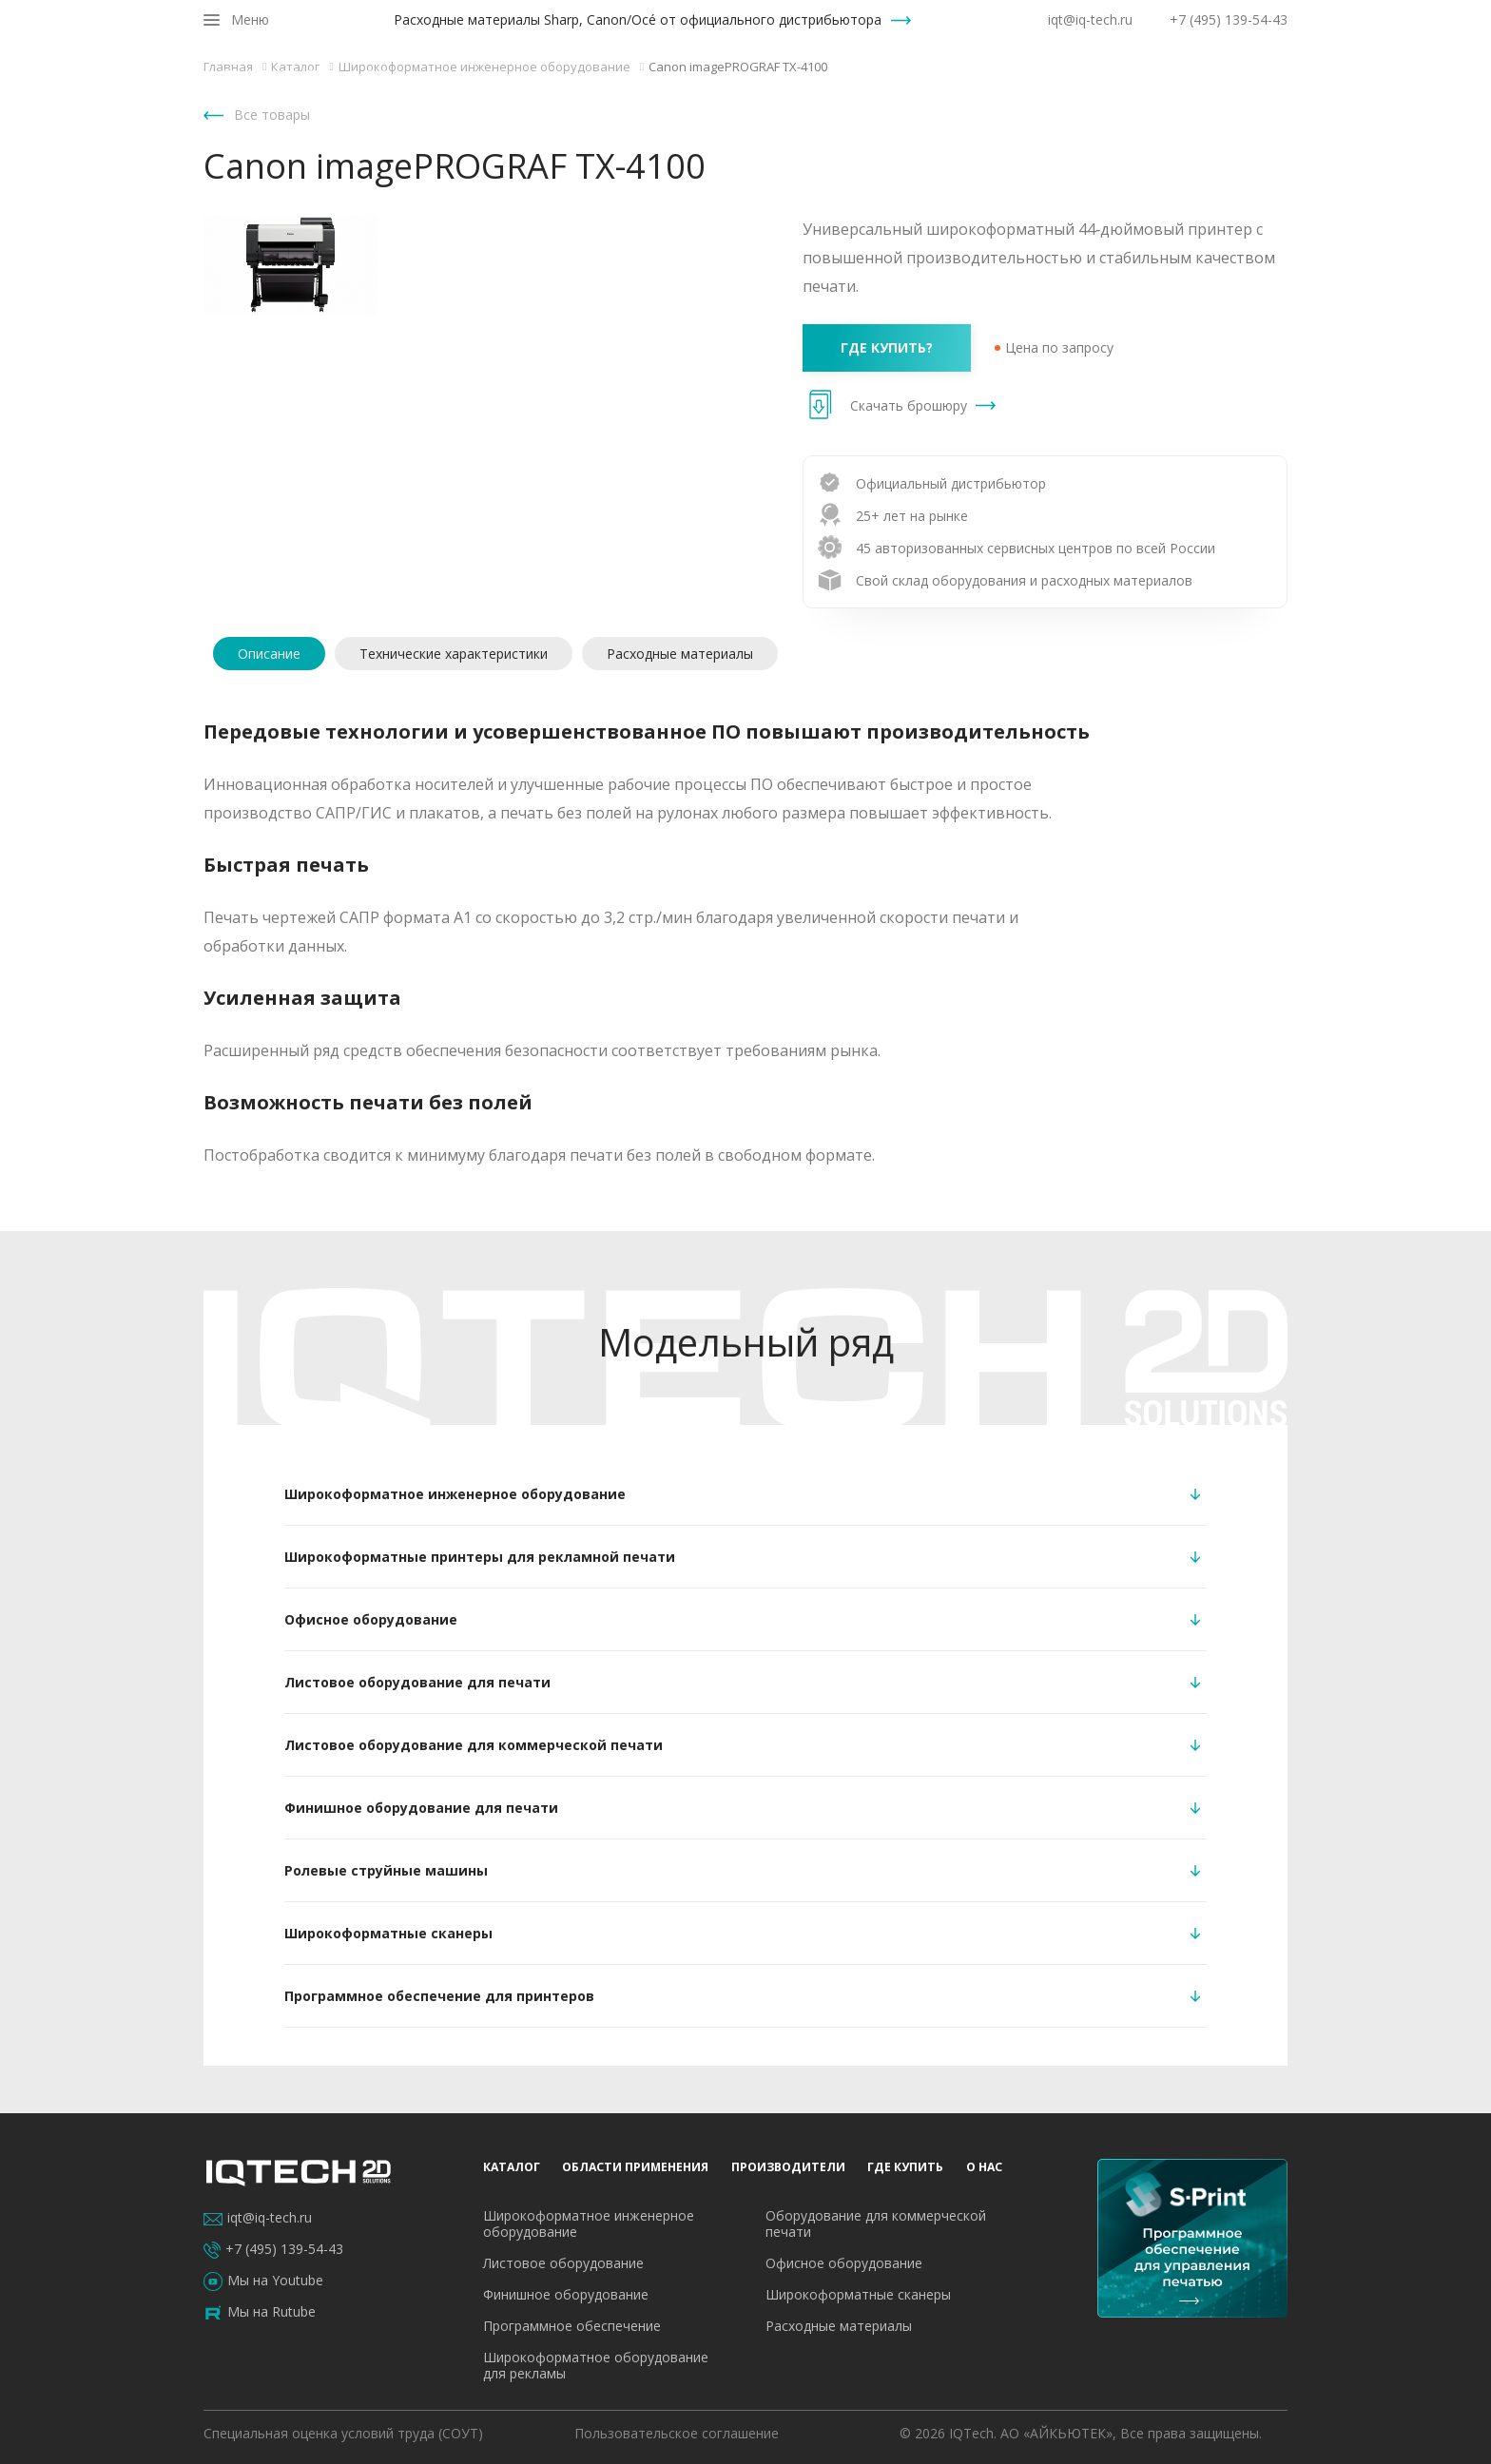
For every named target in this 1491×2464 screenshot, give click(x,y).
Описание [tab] (269, 654)
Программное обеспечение (572, 2326)
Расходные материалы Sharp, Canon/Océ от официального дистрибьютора (637, 20)
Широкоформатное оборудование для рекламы (595, 2365)
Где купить (1123, 83)
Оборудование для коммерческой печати (875, 2223)
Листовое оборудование (563, 2263)
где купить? (887, 347)
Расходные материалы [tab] (680, 654)
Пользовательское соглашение (676, 2433)
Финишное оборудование (566, 2294)
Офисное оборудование (843, 2263)
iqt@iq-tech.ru (1090, 19)
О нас (1214, 83)
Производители (994, 83)
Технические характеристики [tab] (453, 654)
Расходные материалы (838, 2326)
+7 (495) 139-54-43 (1229, 19)
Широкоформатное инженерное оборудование (588, 2223)
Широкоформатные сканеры (858, 2294)
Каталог (692, 83)
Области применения (828, 83)
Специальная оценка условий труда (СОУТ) (343, 2433)
